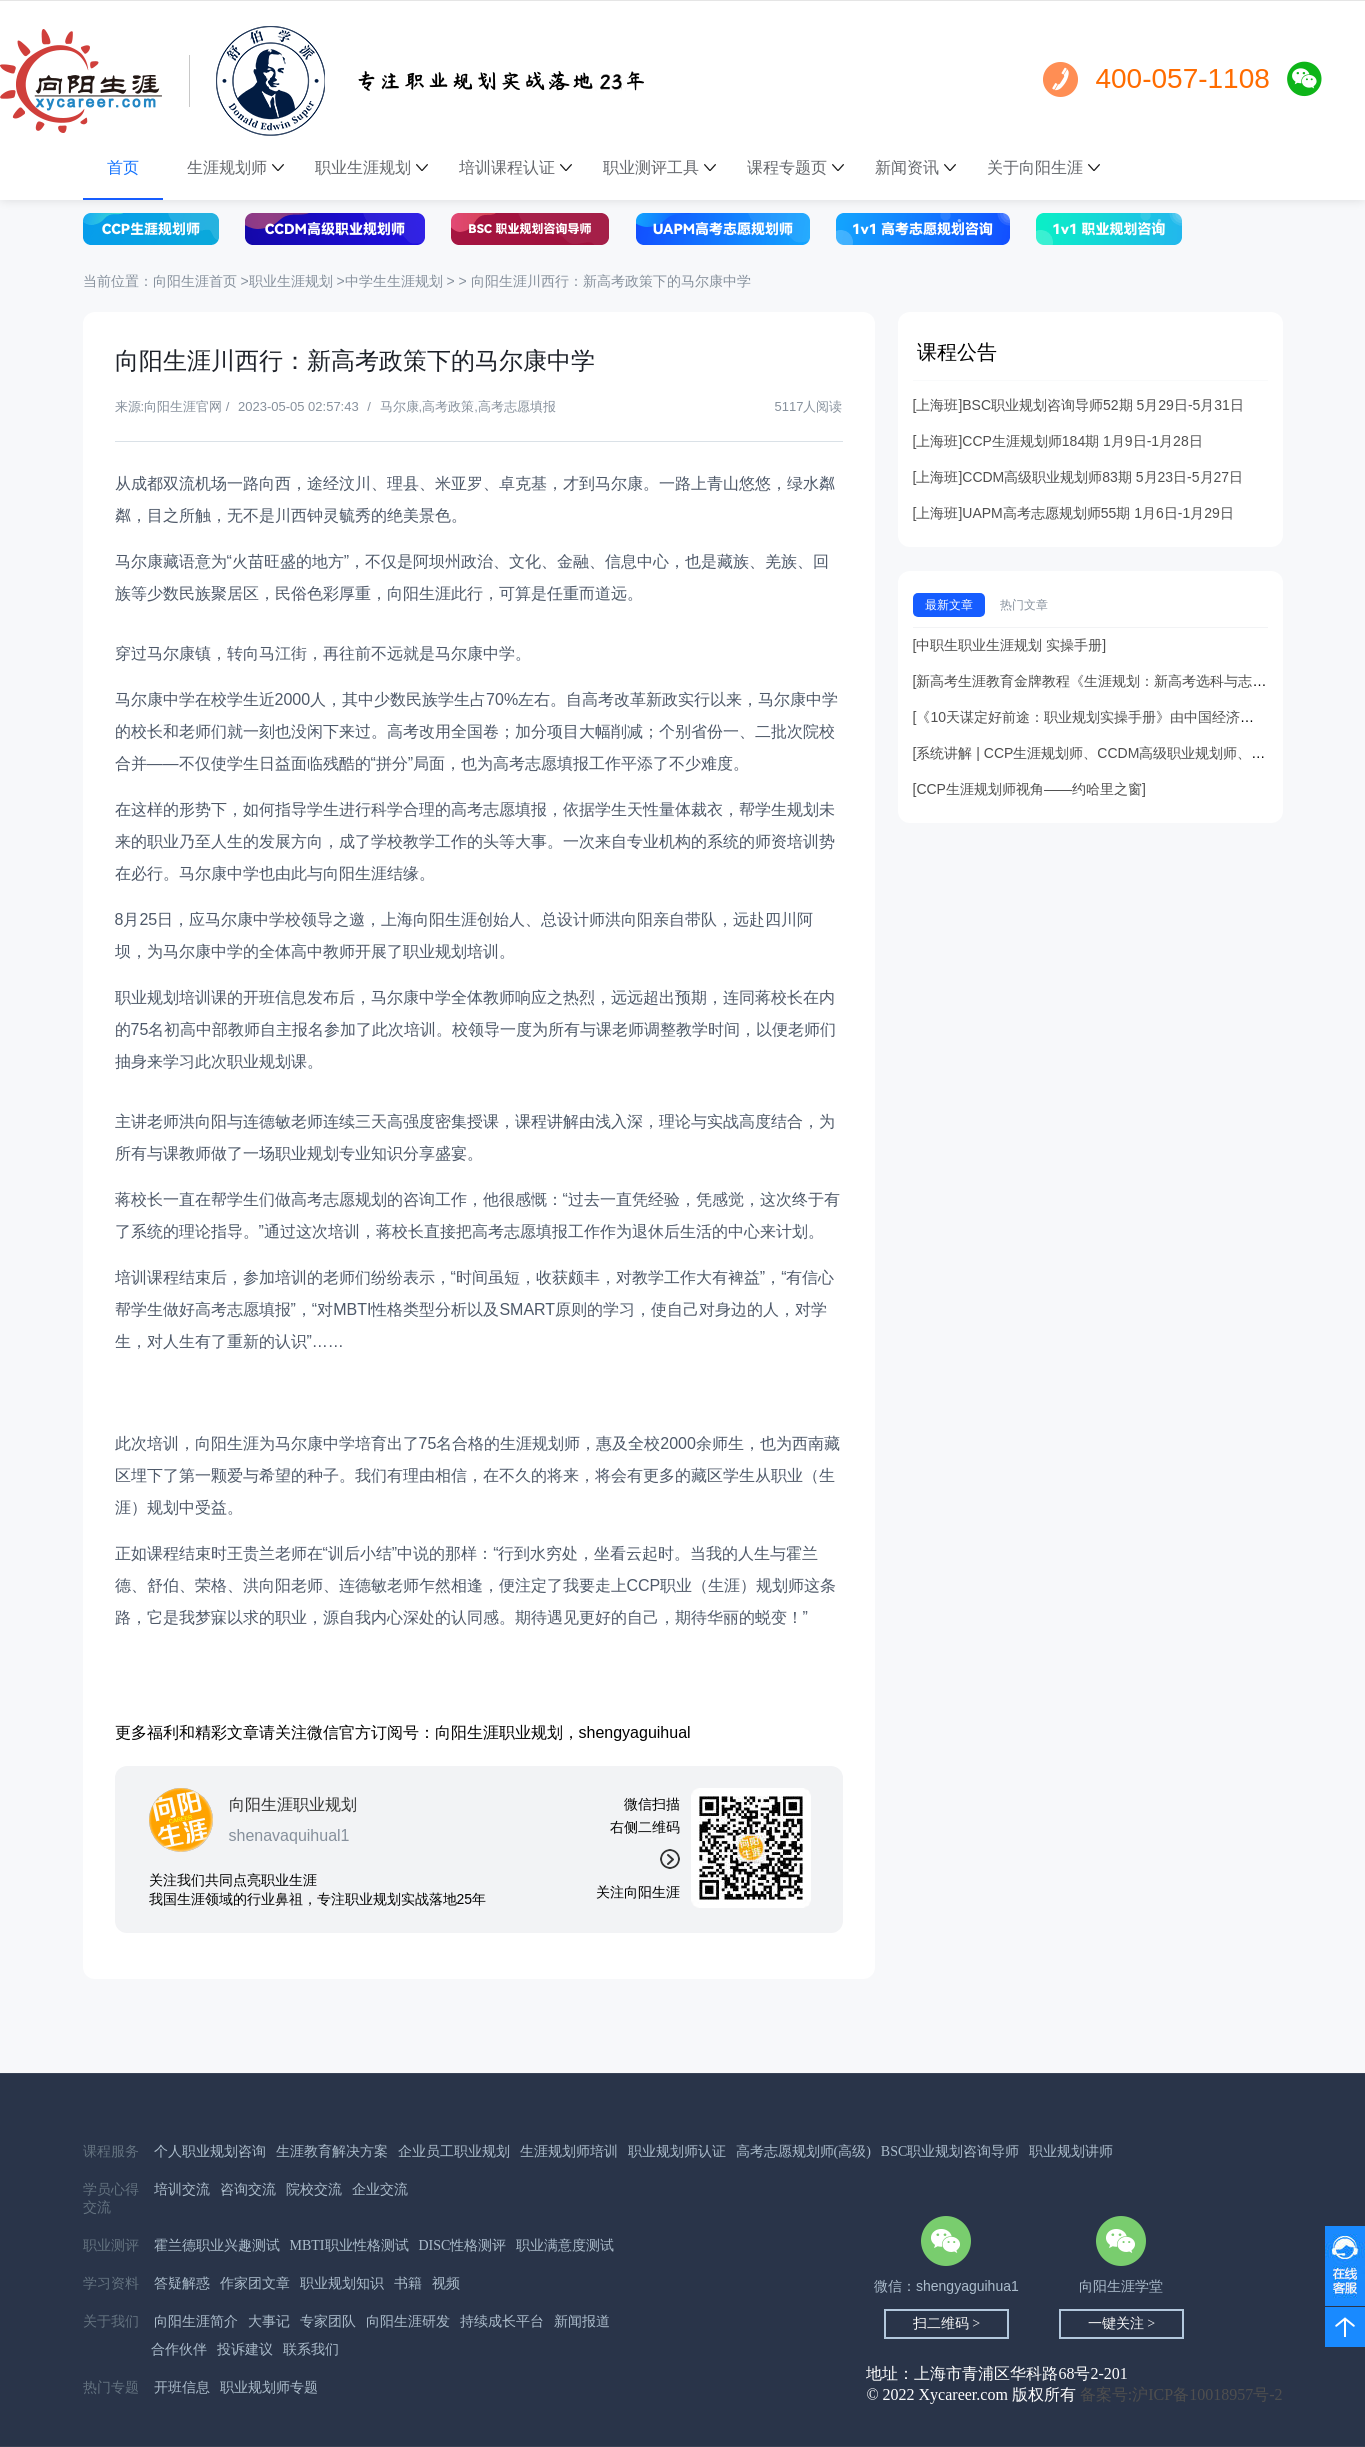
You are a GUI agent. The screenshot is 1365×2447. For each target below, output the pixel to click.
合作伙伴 (179, 2349)
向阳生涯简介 (196, 2321)
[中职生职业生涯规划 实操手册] (1010, 645)
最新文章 (949, 605)
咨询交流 (248, 2189)
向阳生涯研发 (408, 2321)
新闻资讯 (915, 167)
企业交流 (380, 2189)
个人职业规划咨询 (210, 2151)
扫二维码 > (946, 2323)
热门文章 (1024, 605)
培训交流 (182, 2189)
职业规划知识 (342, 2283)
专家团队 (328, 2321)
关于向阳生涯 (1043, 167)
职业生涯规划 (371, 167)
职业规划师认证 (677, 2151)
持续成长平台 (502, 2321)
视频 (446, 2283)
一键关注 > (1121, 2323)
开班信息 (182, 2387)
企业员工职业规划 (454, 2151)
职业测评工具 (659, 167)
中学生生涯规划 (394, 281)
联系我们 (311, 2349)
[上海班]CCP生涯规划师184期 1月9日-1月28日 (1058, 441)
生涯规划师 (235, 167)
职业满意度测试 (565, 2245)
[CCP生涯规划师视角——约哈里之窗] (1029, 789)
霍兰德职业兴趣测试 (217, 2245)
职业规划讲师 (1071, 2151)
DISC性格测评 (463, 2245)
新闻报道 (582, 2321)
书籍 (408, 2283)
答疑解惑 (182, 2283)
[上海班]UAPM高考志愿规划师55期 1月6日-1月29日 (1073, 513)
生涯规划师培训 (569, 2151)
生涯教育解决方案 (332, 2151)
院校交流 (314, 2189)
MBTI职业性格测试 (349, 2245)
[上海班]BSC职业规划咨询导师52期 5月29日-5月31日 (1078, 405)
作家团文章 (255, 2283)
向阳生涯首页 (197, 281)
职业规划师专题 (269, 2387)
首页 (123, 167)
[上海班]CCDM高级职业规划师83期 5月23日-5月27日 (1078, 477)
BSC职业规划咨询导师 (950, 2151)
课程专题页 (795, 167)
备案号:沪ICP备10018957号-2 (1181, 2394)
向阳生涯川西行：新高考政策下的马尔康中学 (611, 281)
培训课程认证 (515, 167)
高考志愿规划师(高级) (803, 2151)
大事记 (269, 2321)
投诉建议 (245, 2349)
